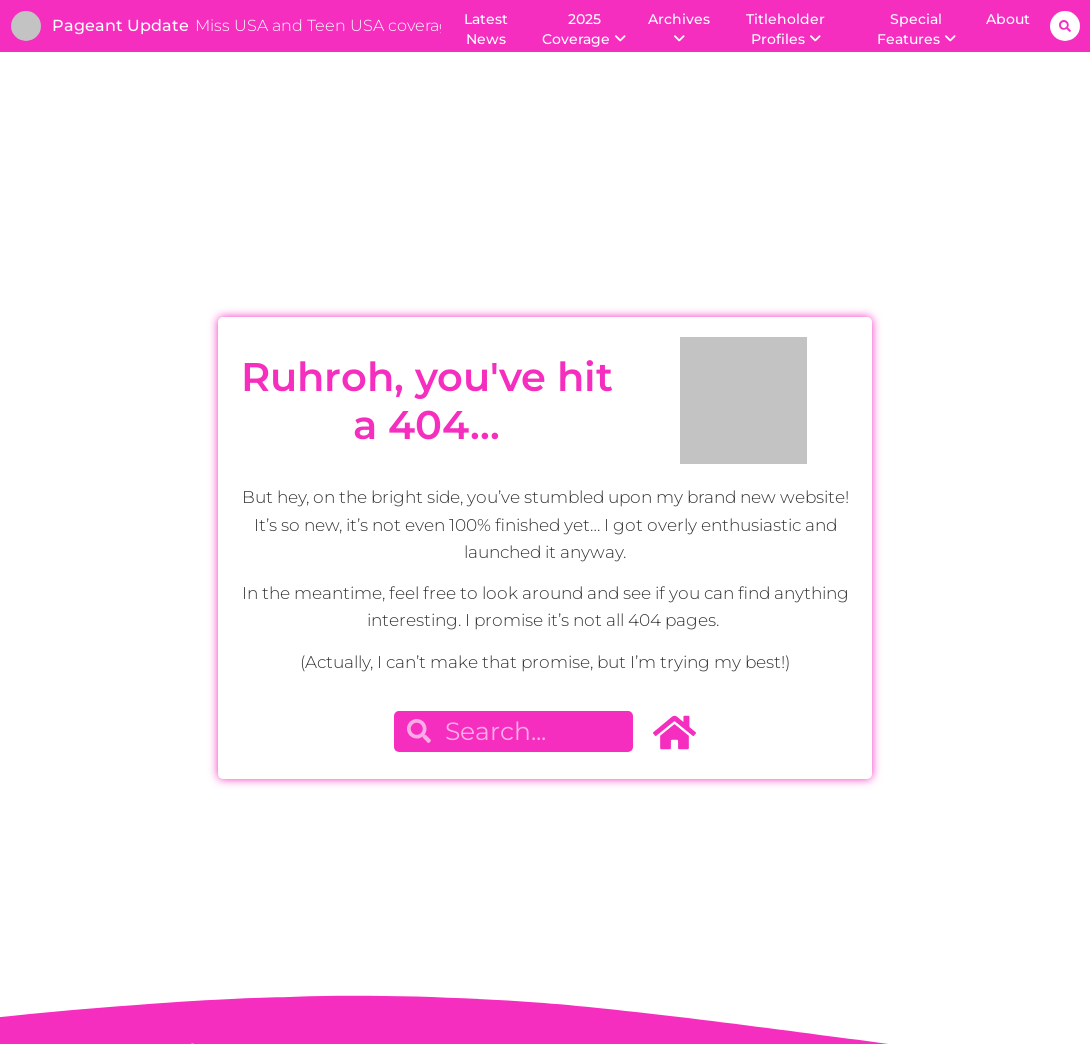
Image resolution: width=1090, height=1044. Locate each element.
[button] (1065, 26)
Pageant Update (120, 25)
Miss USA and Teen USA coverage (327, 25)
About (1008, 19)
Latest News (486, 29)
